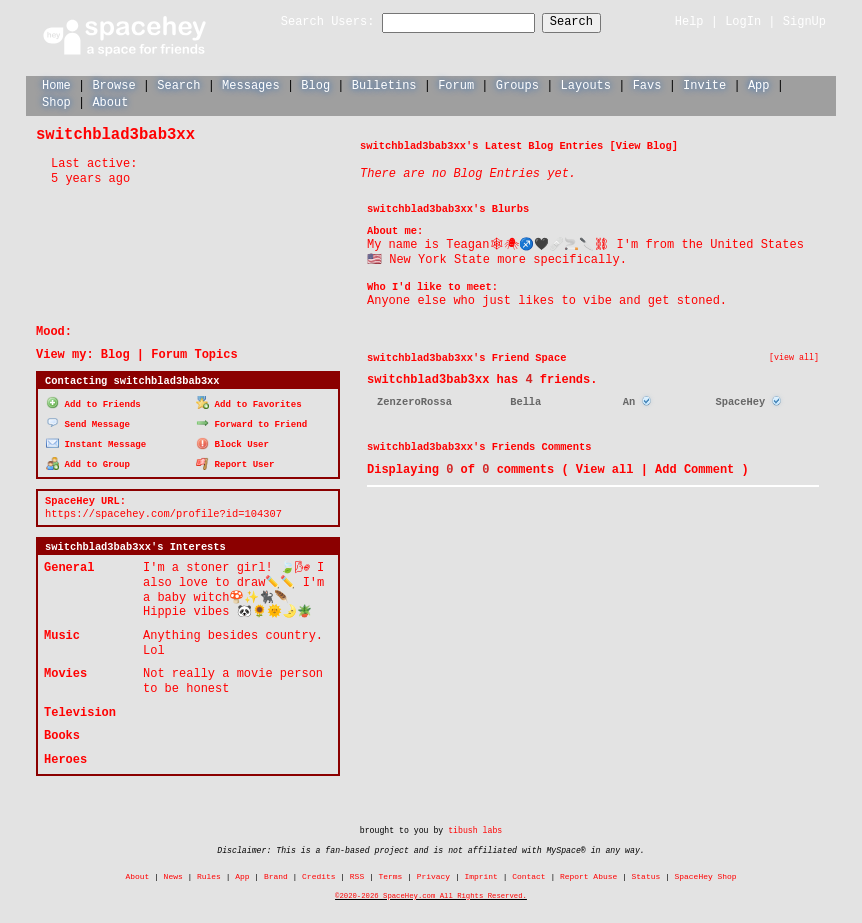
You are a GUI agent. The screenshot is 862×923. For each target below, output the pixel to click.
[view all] (794, 357)
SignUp (804, 21)
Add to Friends (93, 402)
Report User (235, 461)
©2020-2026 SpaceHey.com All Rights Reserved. (431, 893)
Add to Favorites (249, 402)
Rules (209, 873)
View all (605, 468)
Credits (318, 873)
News (173, 873)
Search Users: (310, 22)
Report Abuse (588, 873)
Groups (517, 84)
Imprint (480, 873)
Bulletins (384, 84)
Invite (704, 84)
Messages (251, 84)
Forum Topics (194, 353)
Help (689, 21)
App (759, 84)
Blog (315, 84)
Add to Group (88, 461)
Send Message (88, 421)
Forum (456, 84)
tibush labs (475, 827)
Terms (391, 873)
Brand (276, 873)
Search (589, 22)
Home (56, 84)
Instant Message (96, 441)
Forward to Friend (251, 421)
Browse (113, 84)
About (110, 101)
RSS (357, 873)
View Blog (644, 145)
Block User (232, 441)
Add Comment (694, 468)
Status (646, 873)
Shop (56, 101)
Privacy (433, 873)
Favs (647, 84)
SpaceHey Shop (706, 873)
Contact (528, 873)
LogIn (743, 21)
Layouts (586, 84)
